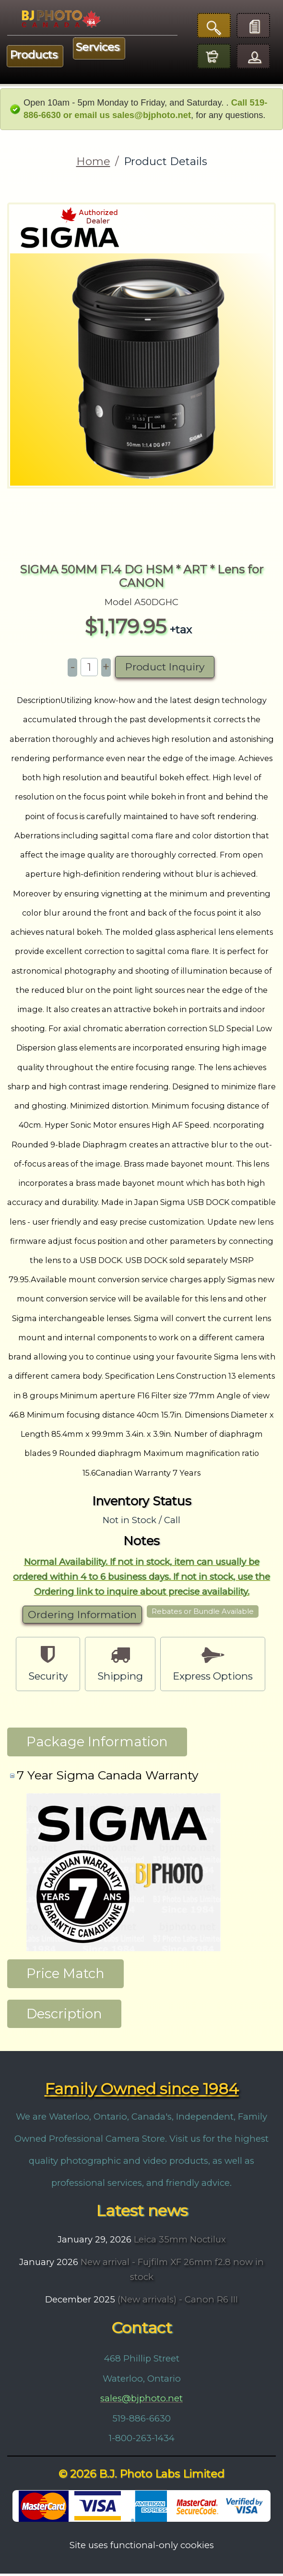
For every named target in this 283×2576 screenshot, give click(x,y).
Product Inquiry (164, 670)
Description (64, 2016)
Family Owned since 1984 (142, 2091)
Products (34, 54)
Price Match (65, 1976)
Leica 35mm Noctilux (178, 2241)
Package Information (97, 1744)
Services (97, 47)
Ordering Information (82, 1617)
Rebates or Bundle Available (203, 1614)
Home (93, 161)
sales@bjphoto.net (141, 2400)
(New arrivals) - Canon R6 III (176, 2302)
